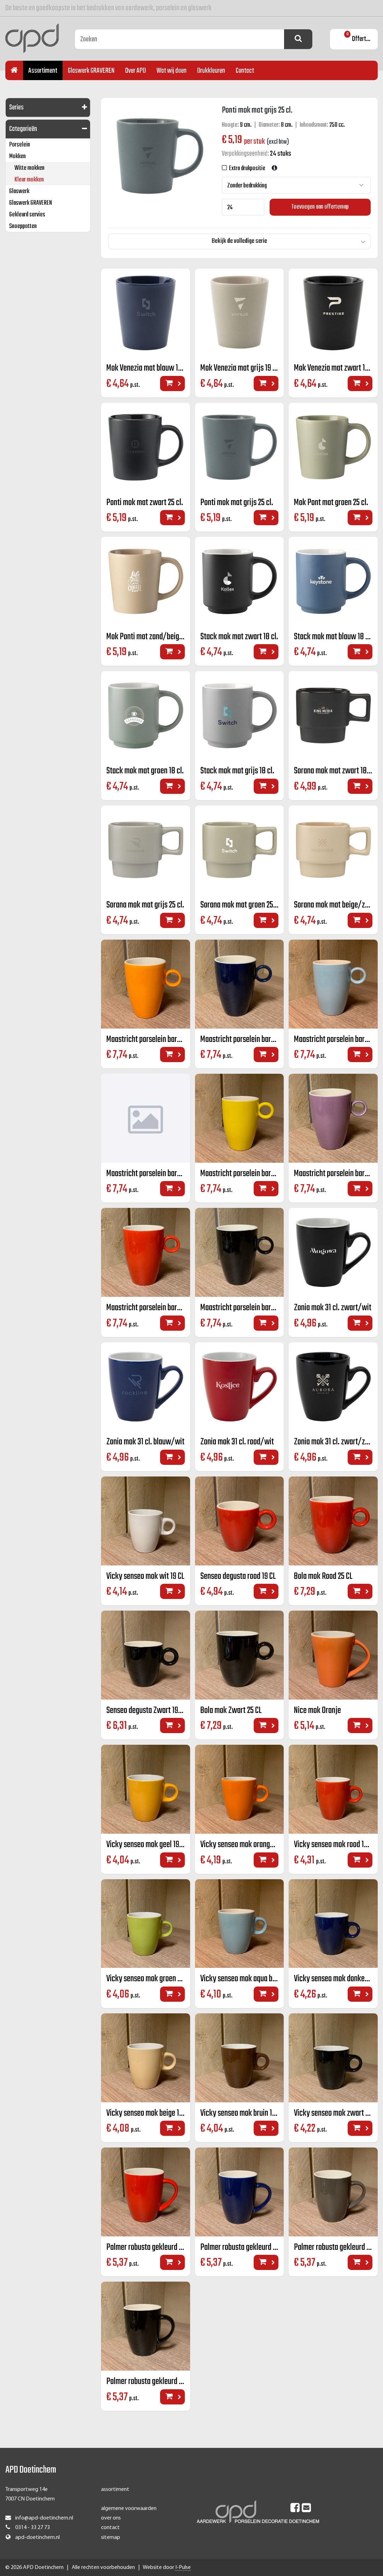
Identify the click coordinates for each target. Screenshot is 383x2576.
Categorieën (23, 129)
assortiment (115, 2489)
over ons (111, 2518)
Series (16, 107)
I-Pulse (183, 2567)
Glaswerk (19, 191)
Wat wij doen (172, 70)
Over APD (135, 70)
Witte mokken (29, 168)
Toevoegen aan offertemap (320, 207)
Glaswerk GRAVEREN (91, 70)
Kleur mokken (29, 180)
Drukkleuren (211, 70)
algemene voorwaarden (129, 2508)
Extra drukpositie (246, 168)
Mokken (17, 156)
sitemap (110, 2537)
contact (110, 2527)
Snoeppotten (23, 226)
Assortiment (42, 70)
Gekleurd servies (27, 215)
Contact (245, 70)
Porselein (19, 145)
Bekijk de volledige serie (239, 241)
